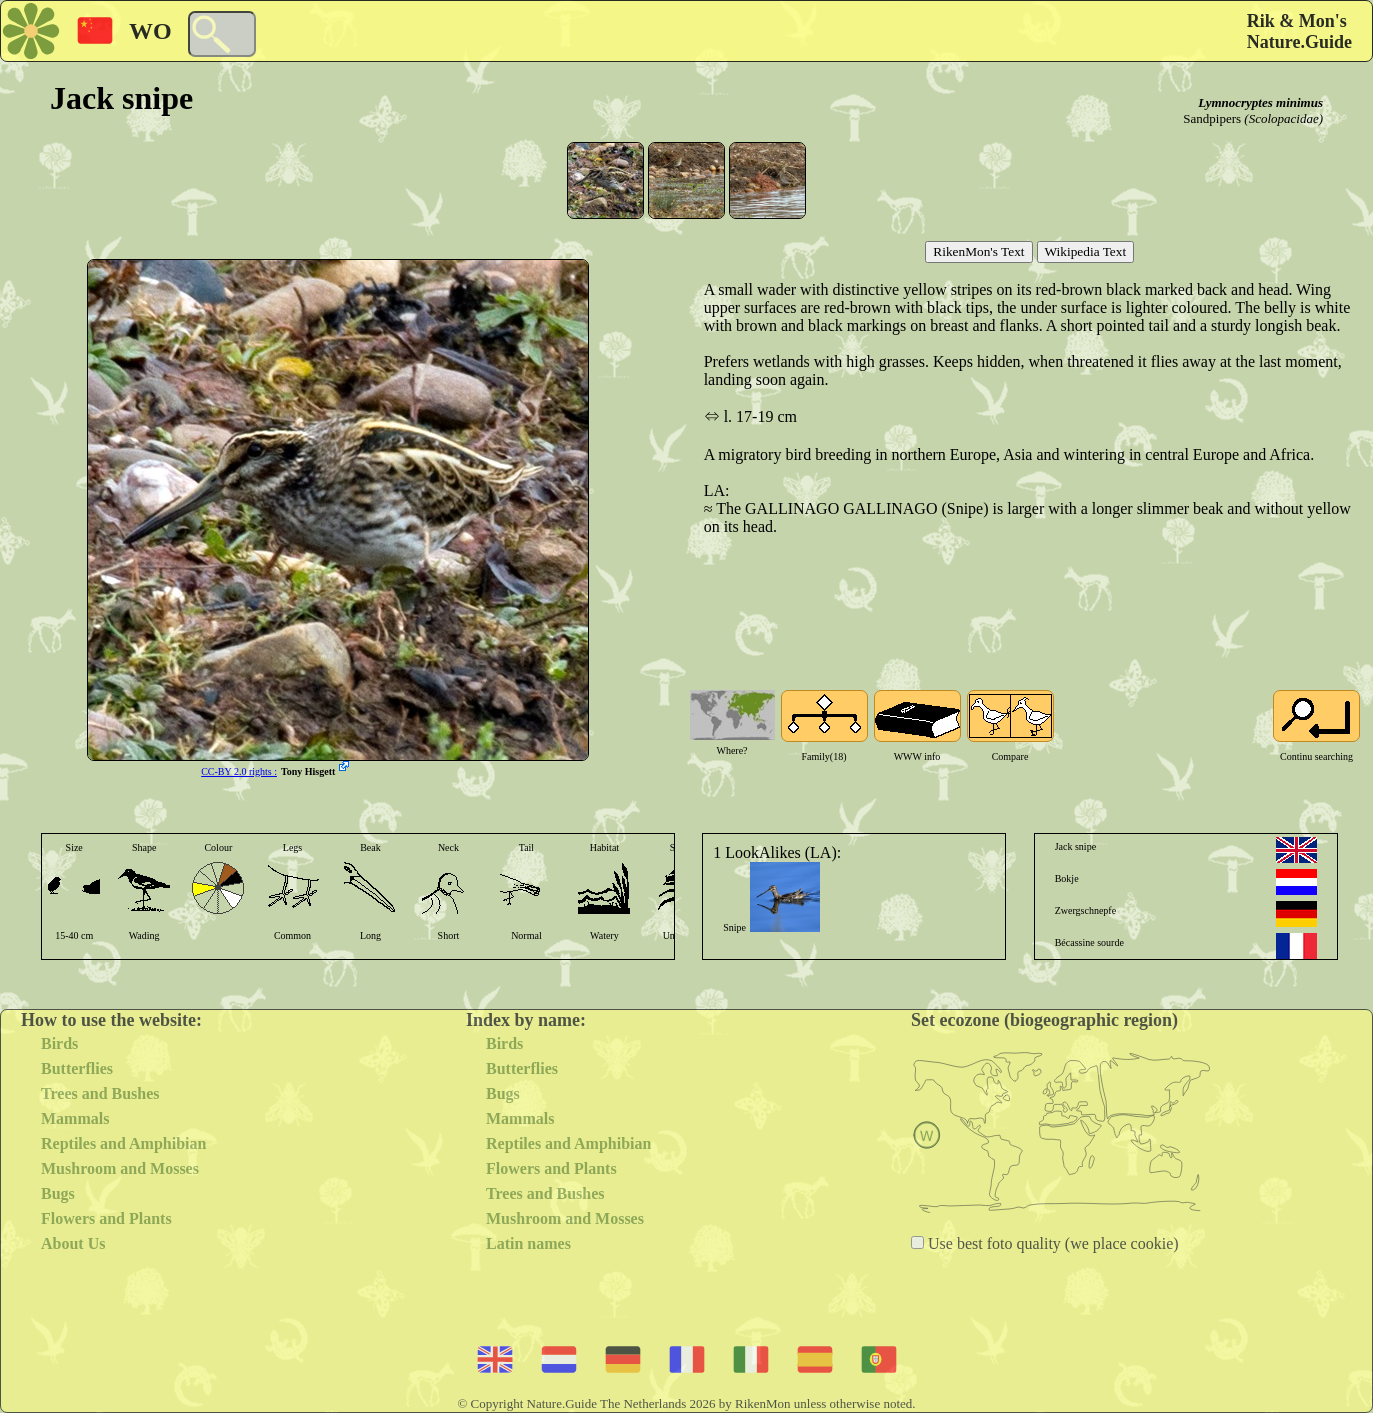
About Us (73, 1243)
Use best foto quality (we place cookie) (1051, 1243)
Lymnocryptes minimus (1260, 102)
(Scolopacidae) (1283, 118)
